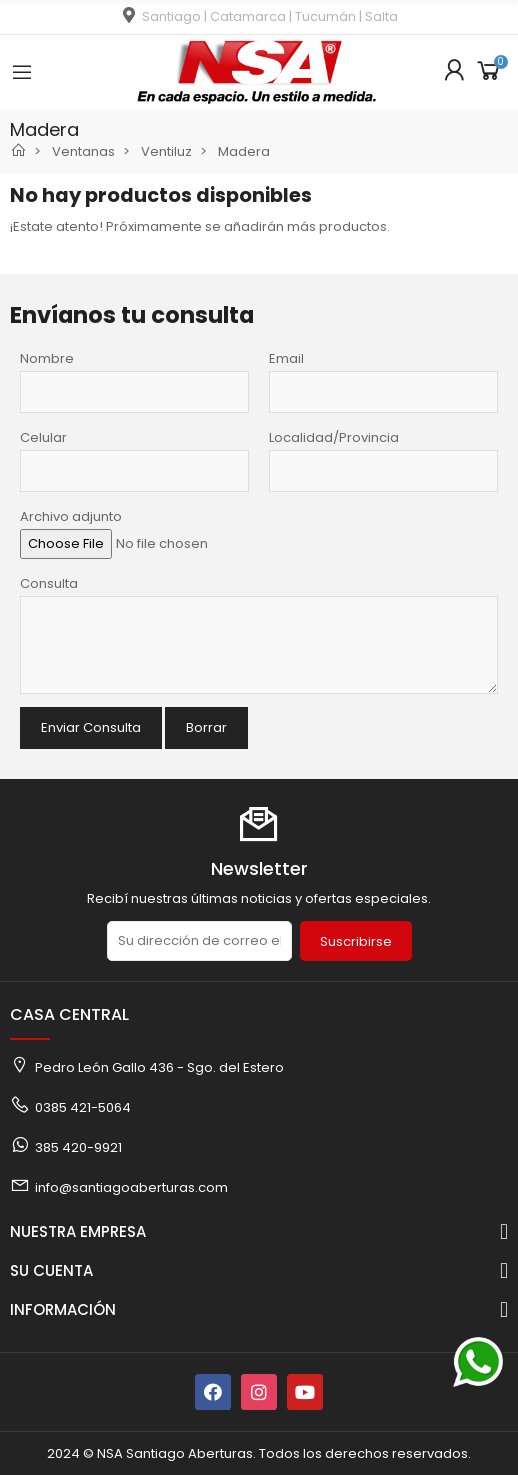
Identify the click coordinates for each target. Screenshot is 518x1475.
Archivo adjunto (71, 516)
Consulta (49, 583)
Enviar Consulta (91, 727)
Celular (43, 437)
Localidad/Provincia (334, 437)
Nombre (47, 358)
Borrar (206, 727)
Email (286, 358)
